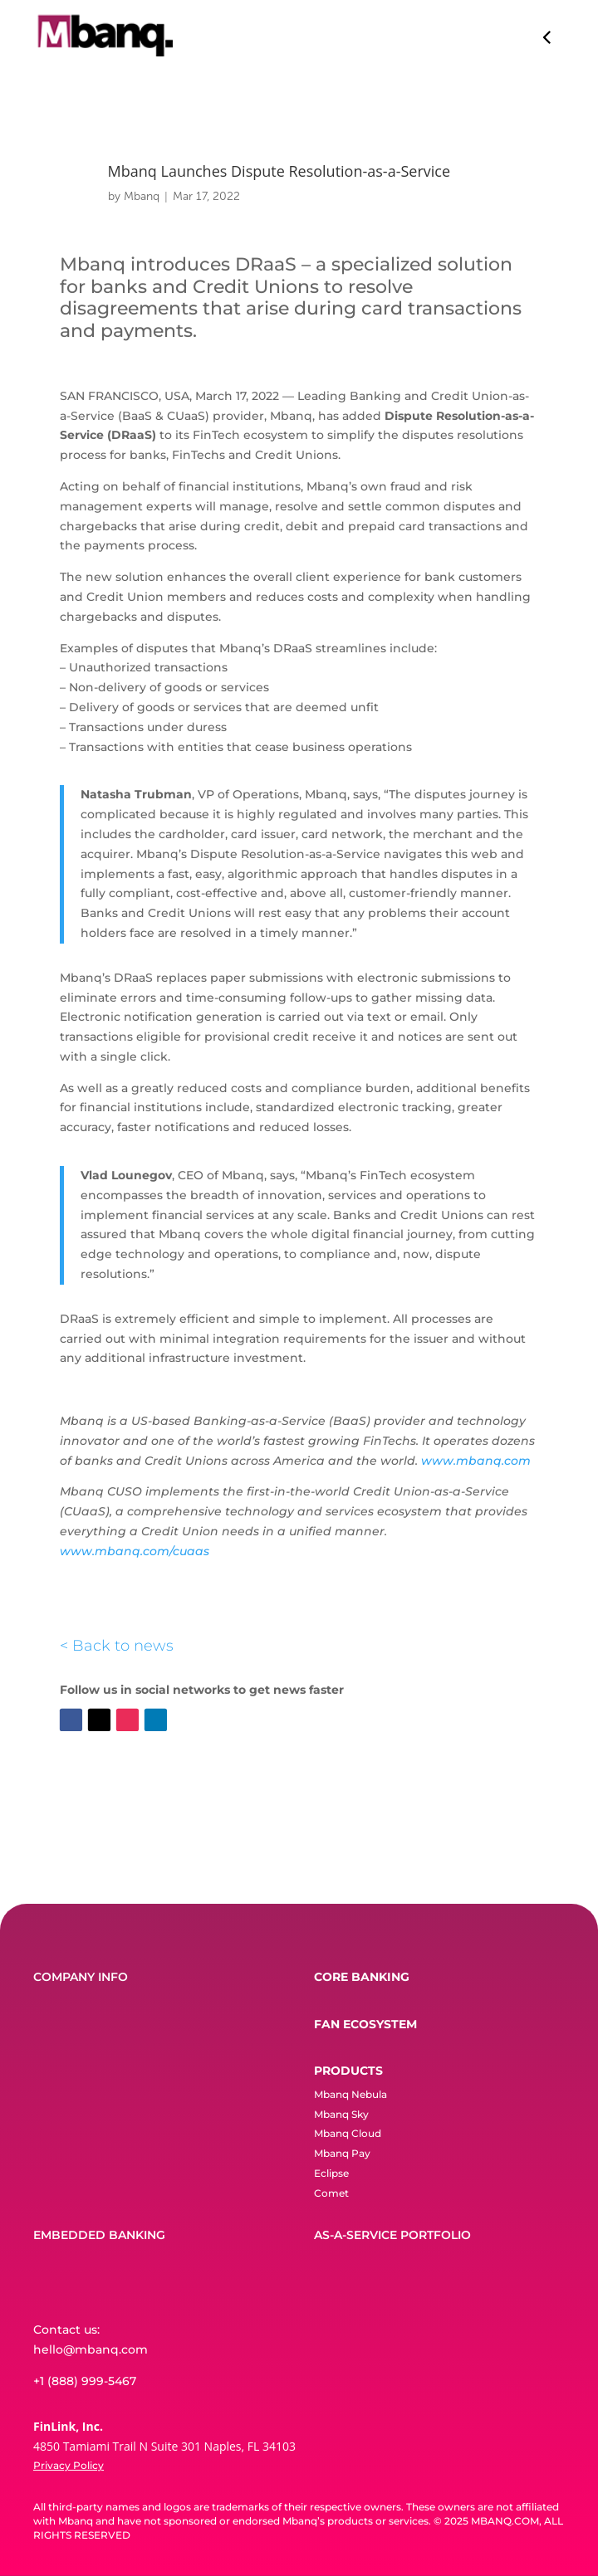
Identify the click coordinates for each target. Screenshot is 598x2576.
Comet (331, 2193)
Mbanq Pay (342, 2153)
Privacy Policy (68, 2465)
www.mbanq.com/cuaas (134, 1551)
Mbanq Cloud (347, 2133)
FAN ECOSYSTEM (365, 2024)
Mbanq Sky (341, 2114)
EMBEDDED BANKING (99, 2234)
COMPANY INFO (80, 1976)
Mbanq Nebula (350, 2094)
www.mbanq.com (476, 1460)
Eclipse (331, 2173)
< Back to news (117, 1646)
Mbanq (141, 196)
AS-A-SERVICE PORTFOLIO (392, 2234)
